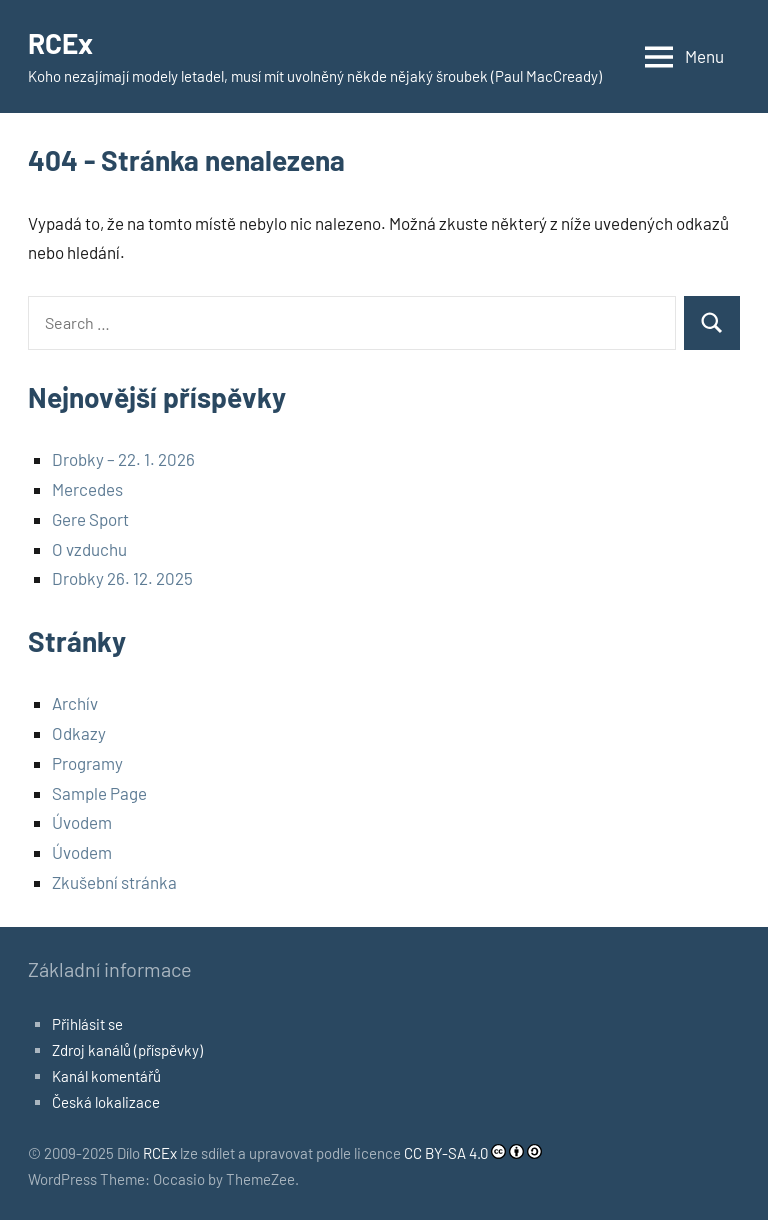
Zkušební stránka (114, 882)
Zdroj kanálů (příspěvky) (127, 1050)
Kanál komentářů (106, 1076)
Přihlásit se (87, 1024)
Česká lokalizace (106, 1102)
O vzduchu (89, 549)
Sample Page (99, 793)
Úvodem (82, 822)
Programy (87, 763)
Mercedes (87, 489)
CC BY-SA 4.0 (446, 1153)
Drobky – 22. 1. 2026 (123, 459)
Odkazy (79, 733)
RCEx (60, 43)
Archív (75, 703)
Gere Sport (90, 519)
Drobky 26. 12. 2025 (122, 578)
